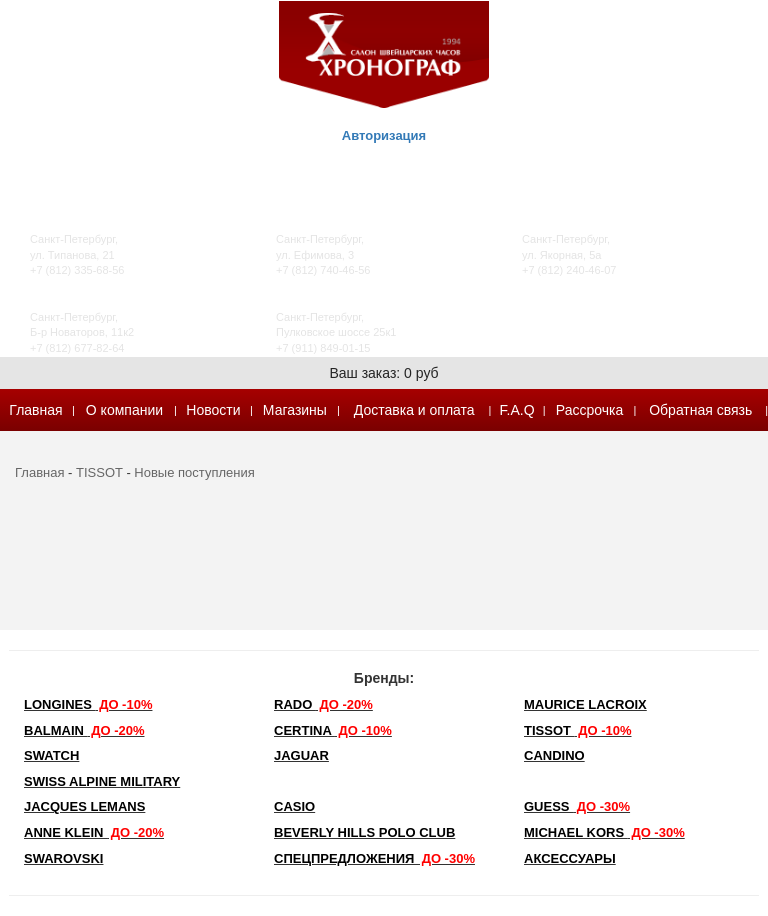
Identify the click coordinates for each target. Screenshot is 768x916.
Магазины (295, 410)
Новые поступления (194, 472)
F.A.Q (517, 410)
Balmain (84, 730)
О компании (124, 410)
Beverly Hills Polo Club (364, 832)
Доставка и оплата (414, 410)
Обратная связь (700, 410)
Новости (213, 410)
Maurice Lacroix (585, 704)
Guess (577, 806)
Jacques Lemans (84, 806)
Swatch (51, 755)
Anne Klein (94, 832)
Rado (323, 704)
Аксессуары (570, 858)
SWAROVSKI (63, 858)
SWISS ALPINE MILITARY (102, 781)
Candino (554, 755)
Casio (294, 806)
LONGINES (88, 704)
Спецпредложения (374, 858)
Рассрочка (589, 410)
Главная (35, 410)
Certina (333, 730)
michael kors (604, 832)
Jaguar (301, 755)
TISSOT (99, 472)
